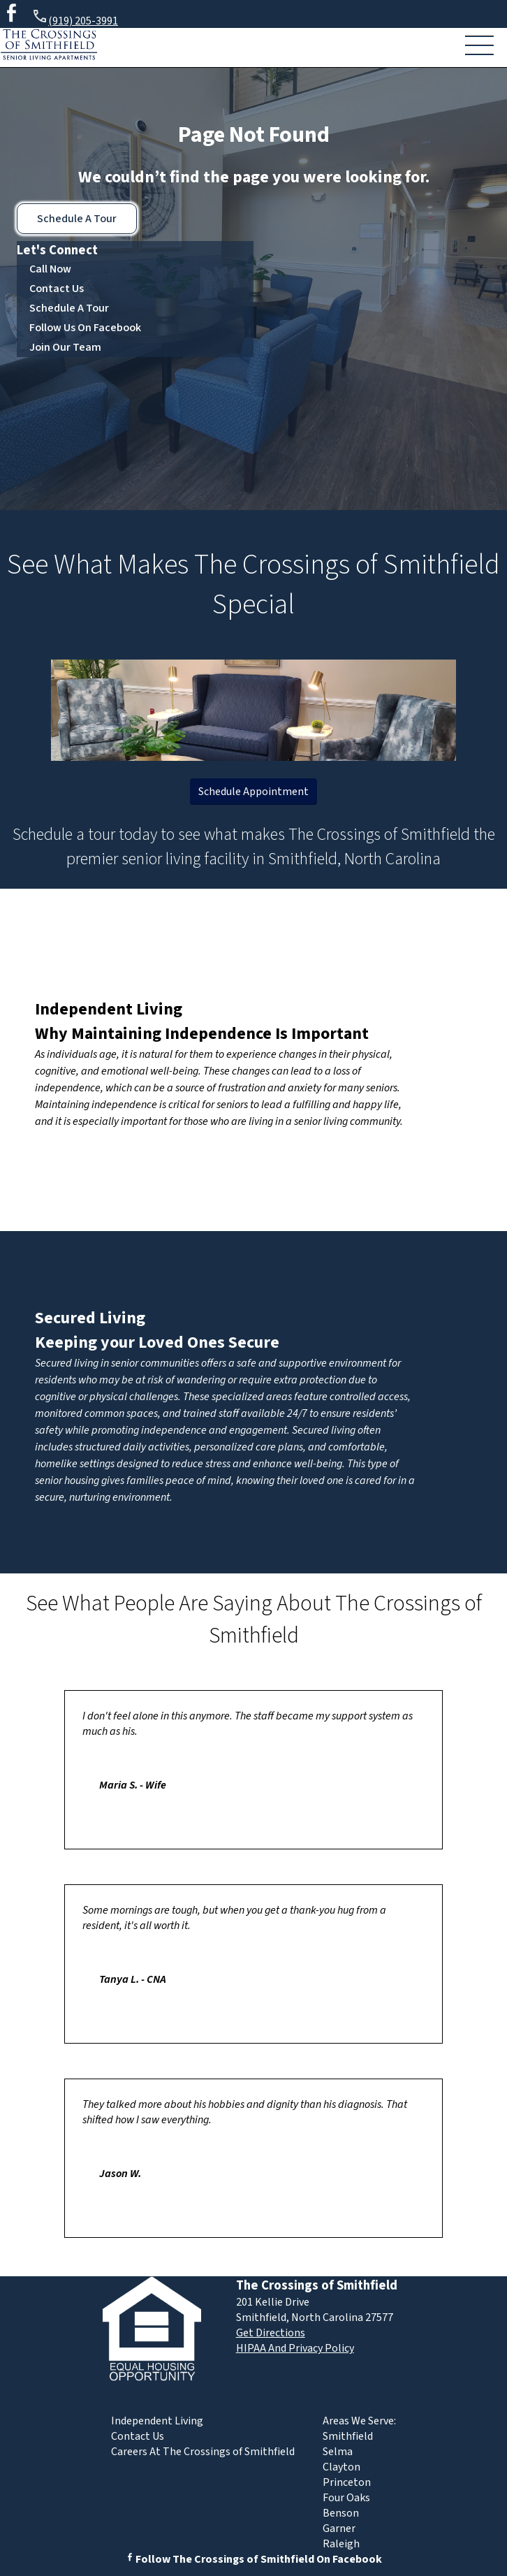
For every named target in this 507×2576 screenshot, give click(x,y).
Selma (338, 2451)
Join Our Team (65, 347)
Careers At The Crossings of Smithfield (203, 2451)
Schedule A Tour (77, 218)
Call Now (50, 269)
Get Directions (270, 2333)
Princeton (347, 2482)
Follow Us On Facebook (85, 327)
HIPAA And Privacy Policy (295, 2348)
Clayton (341, 2467)
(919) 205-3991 (74, 18)
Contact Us (56, 288)
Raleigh (341, 2544)
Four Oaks (346, 2497)
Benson (341, 2513)
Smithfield (348, 2436)
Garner (339, 2528)
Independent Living (108, 1009)
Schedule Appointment (253, 791)
